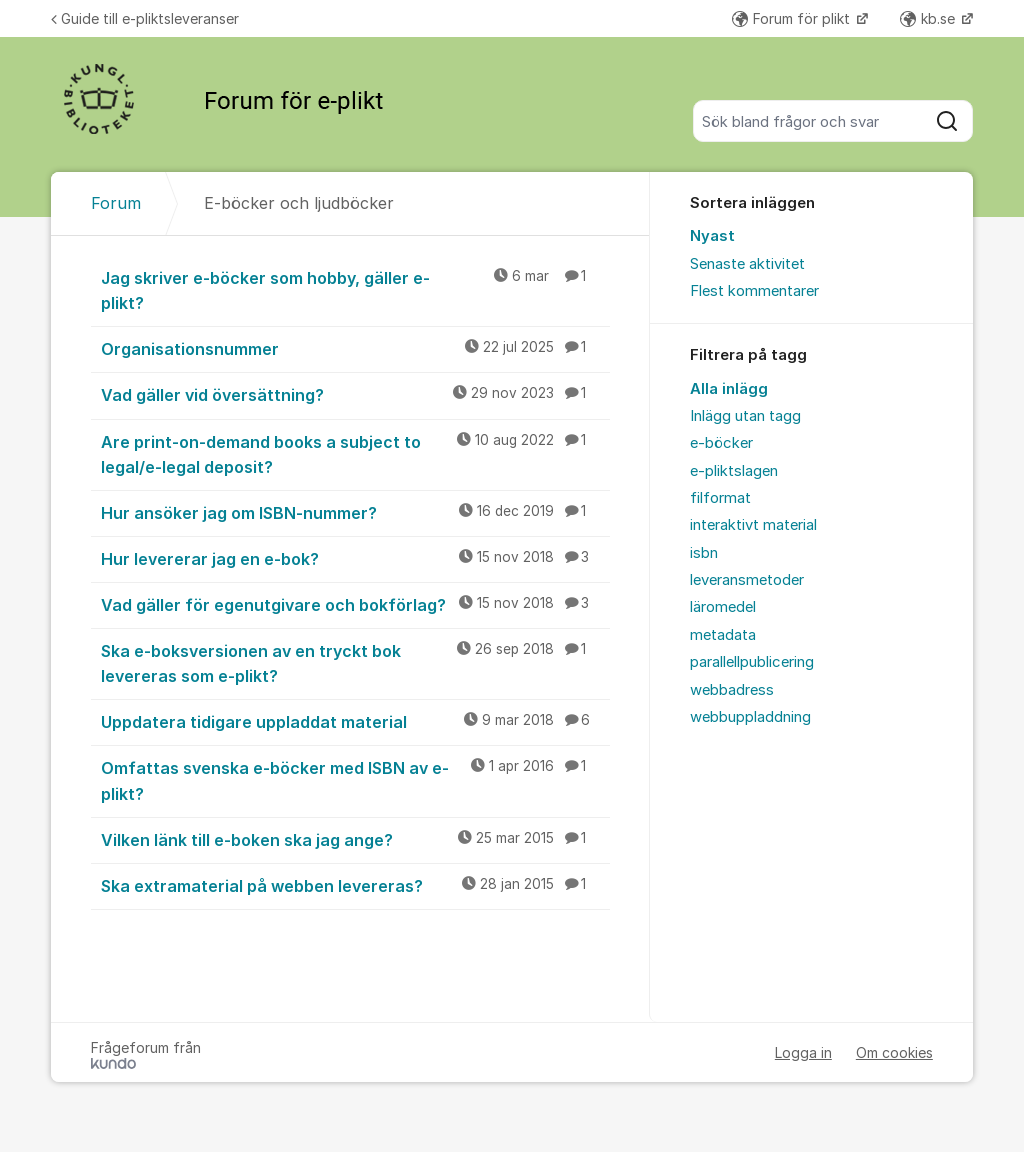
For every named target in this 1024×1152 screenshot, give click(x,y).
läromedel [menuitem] (723, 607)
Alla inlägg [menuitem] (729, 389)
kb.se (929, 18)
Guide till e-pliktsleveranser (145, 18)
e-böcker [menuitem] (721, 443)
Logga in (803, 1052)
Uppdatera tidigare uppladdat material (355, 721)
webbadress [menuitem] (732, 690)
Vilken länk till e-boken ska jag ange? (355, 839)
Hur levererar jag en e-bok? (355, 558)
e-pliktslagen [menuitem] (734, 471)
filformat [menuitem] (720, 498)
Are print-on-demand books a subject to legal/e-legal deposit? (355, 453)
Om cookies (894, 1052)
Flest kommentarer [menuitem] (754, 291)
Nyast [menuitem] (712, 236)
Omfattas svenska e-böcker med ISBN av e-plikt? (355, 779)
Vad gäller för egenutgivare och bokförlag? (355, 604)
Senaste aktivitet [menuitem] (747, 264)
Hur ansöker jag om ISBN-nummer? (355, 512)
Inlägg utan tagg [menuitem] (745, 416)
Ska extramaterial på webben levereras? (355, 885)
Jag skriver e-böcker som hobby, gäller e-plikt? (355, 289)
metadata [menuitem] (723, 635)
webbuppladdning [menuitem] (750, 717)
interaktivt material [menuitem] (753, 525)
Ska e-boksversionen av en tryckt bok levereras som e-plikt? (355, 662)
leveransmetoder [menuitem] (747, 580)
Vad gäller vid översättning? (355, 394)
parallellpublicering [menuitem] (752, 662)
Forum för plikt (793, 18)
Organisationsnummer (355, 348)
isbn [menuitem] (704, 553)
